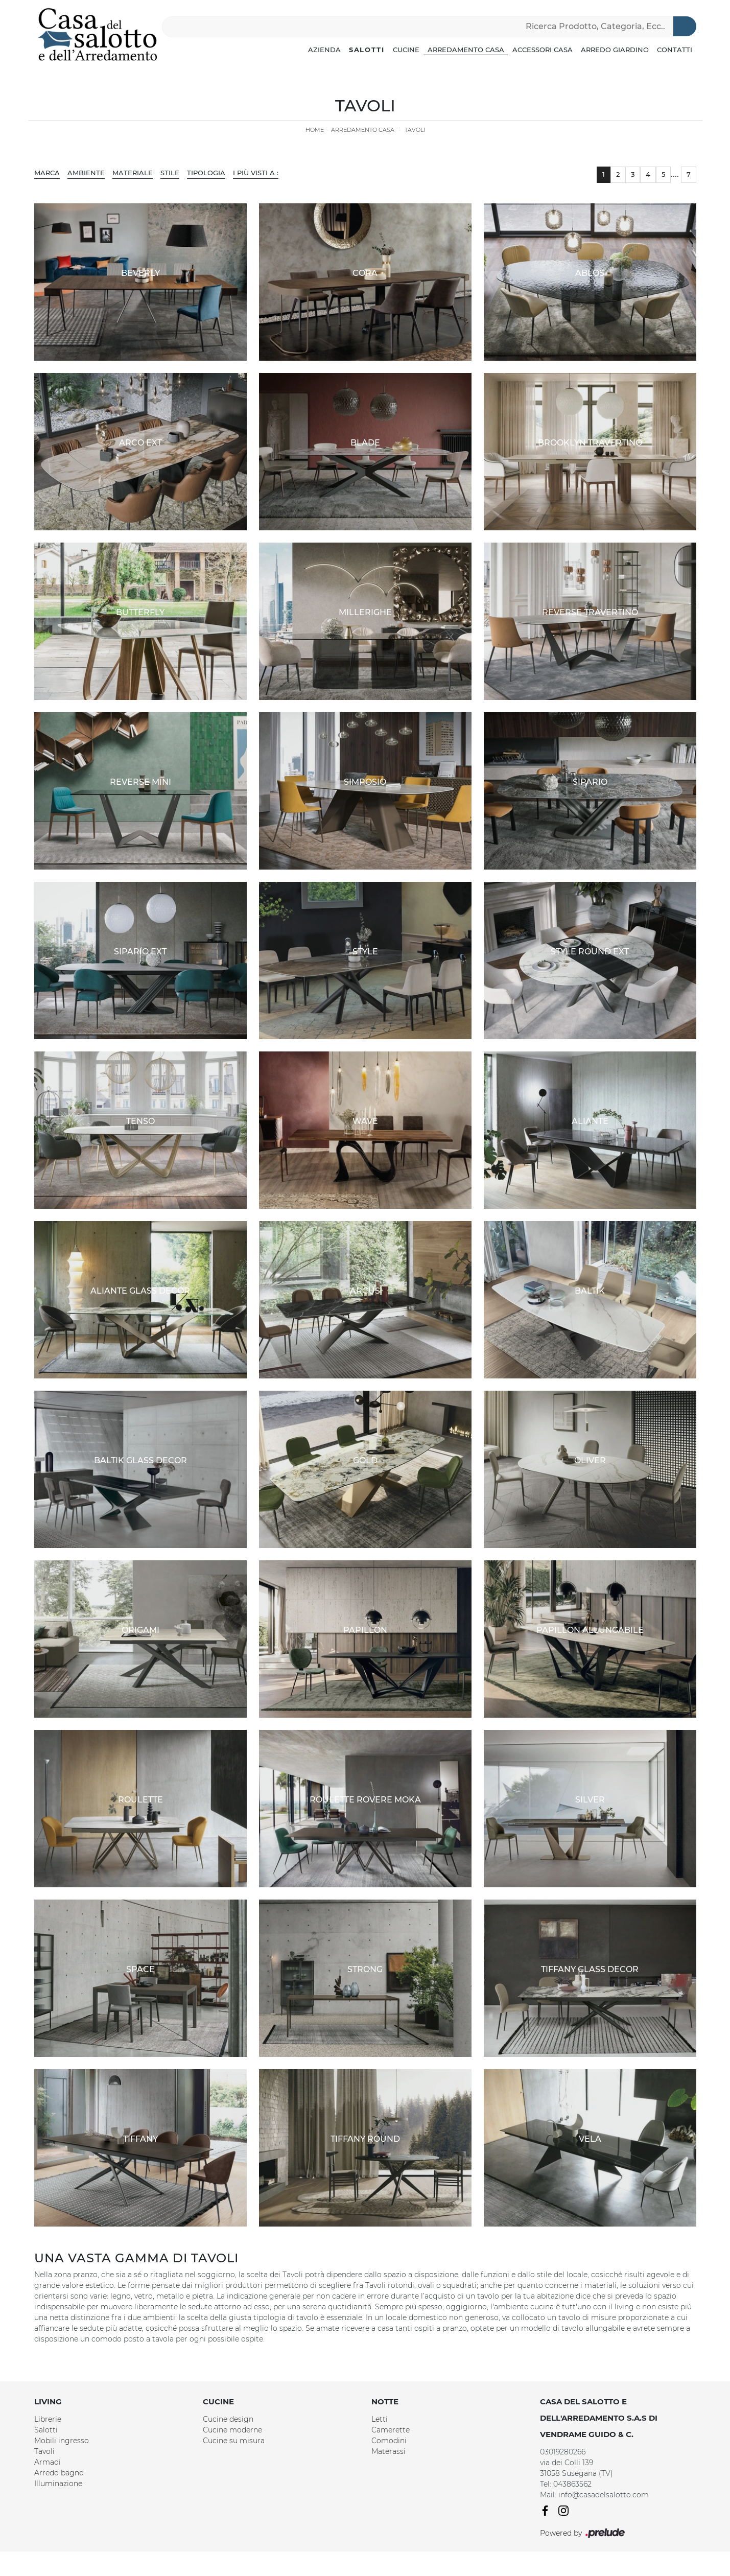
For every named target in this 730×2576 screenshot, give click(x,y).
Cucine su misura (234, 2440)
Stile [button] (169, 173)
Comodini (389, 2440)
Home (314, 129)
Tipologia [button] (206, 173)
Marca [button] (47, 173)
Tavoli (415, 129)
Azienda (324, 49)
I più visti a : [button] (255, 173)
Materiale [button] (132, 173)
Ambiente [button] (86, 173)
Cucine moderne (232, 2429)
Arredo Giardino (615, 49)
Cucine (406, 49)
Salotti (367, 49)
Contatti (674, 49)
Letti (379, 2419)
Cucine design (228, 2419)
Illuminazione (58, 2483)
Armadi (47, 2462)
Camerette (390, 2429)
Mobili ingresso (61, 2440)
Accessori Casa (542, 49)
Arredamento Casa (466, 49)
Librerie (47, 2419)
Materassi (388, 2451)
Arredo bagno (59, 2472)
